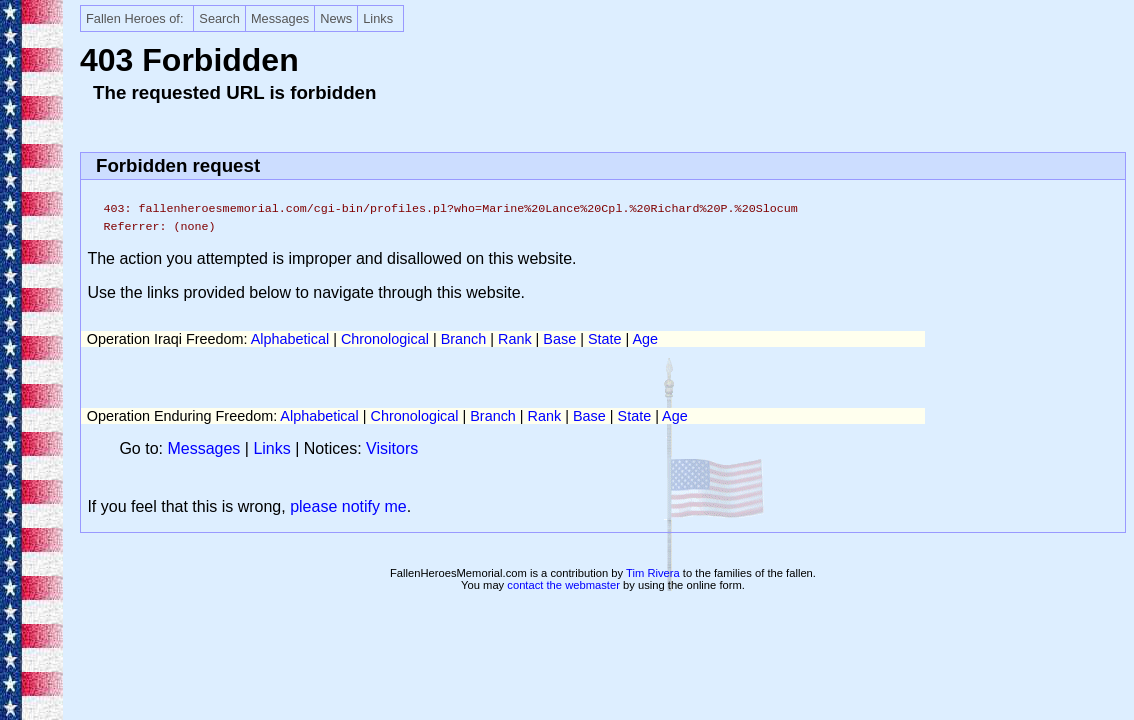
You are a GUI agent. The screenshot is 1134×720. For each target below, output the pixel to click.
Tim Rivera (653, 573)
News (336, 18)
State (605, 339)
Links (378, 18)
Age (645, 339)
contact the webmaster (563, 585)
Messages (280, 18)
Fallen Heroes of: (134, 18)
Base (559, 339)
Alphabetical (290, 339)
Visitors (392, 448)
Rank (515, 339)
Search (219, 18)
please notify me (348, 506)
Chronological (385, 339)
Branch (464, 339)
